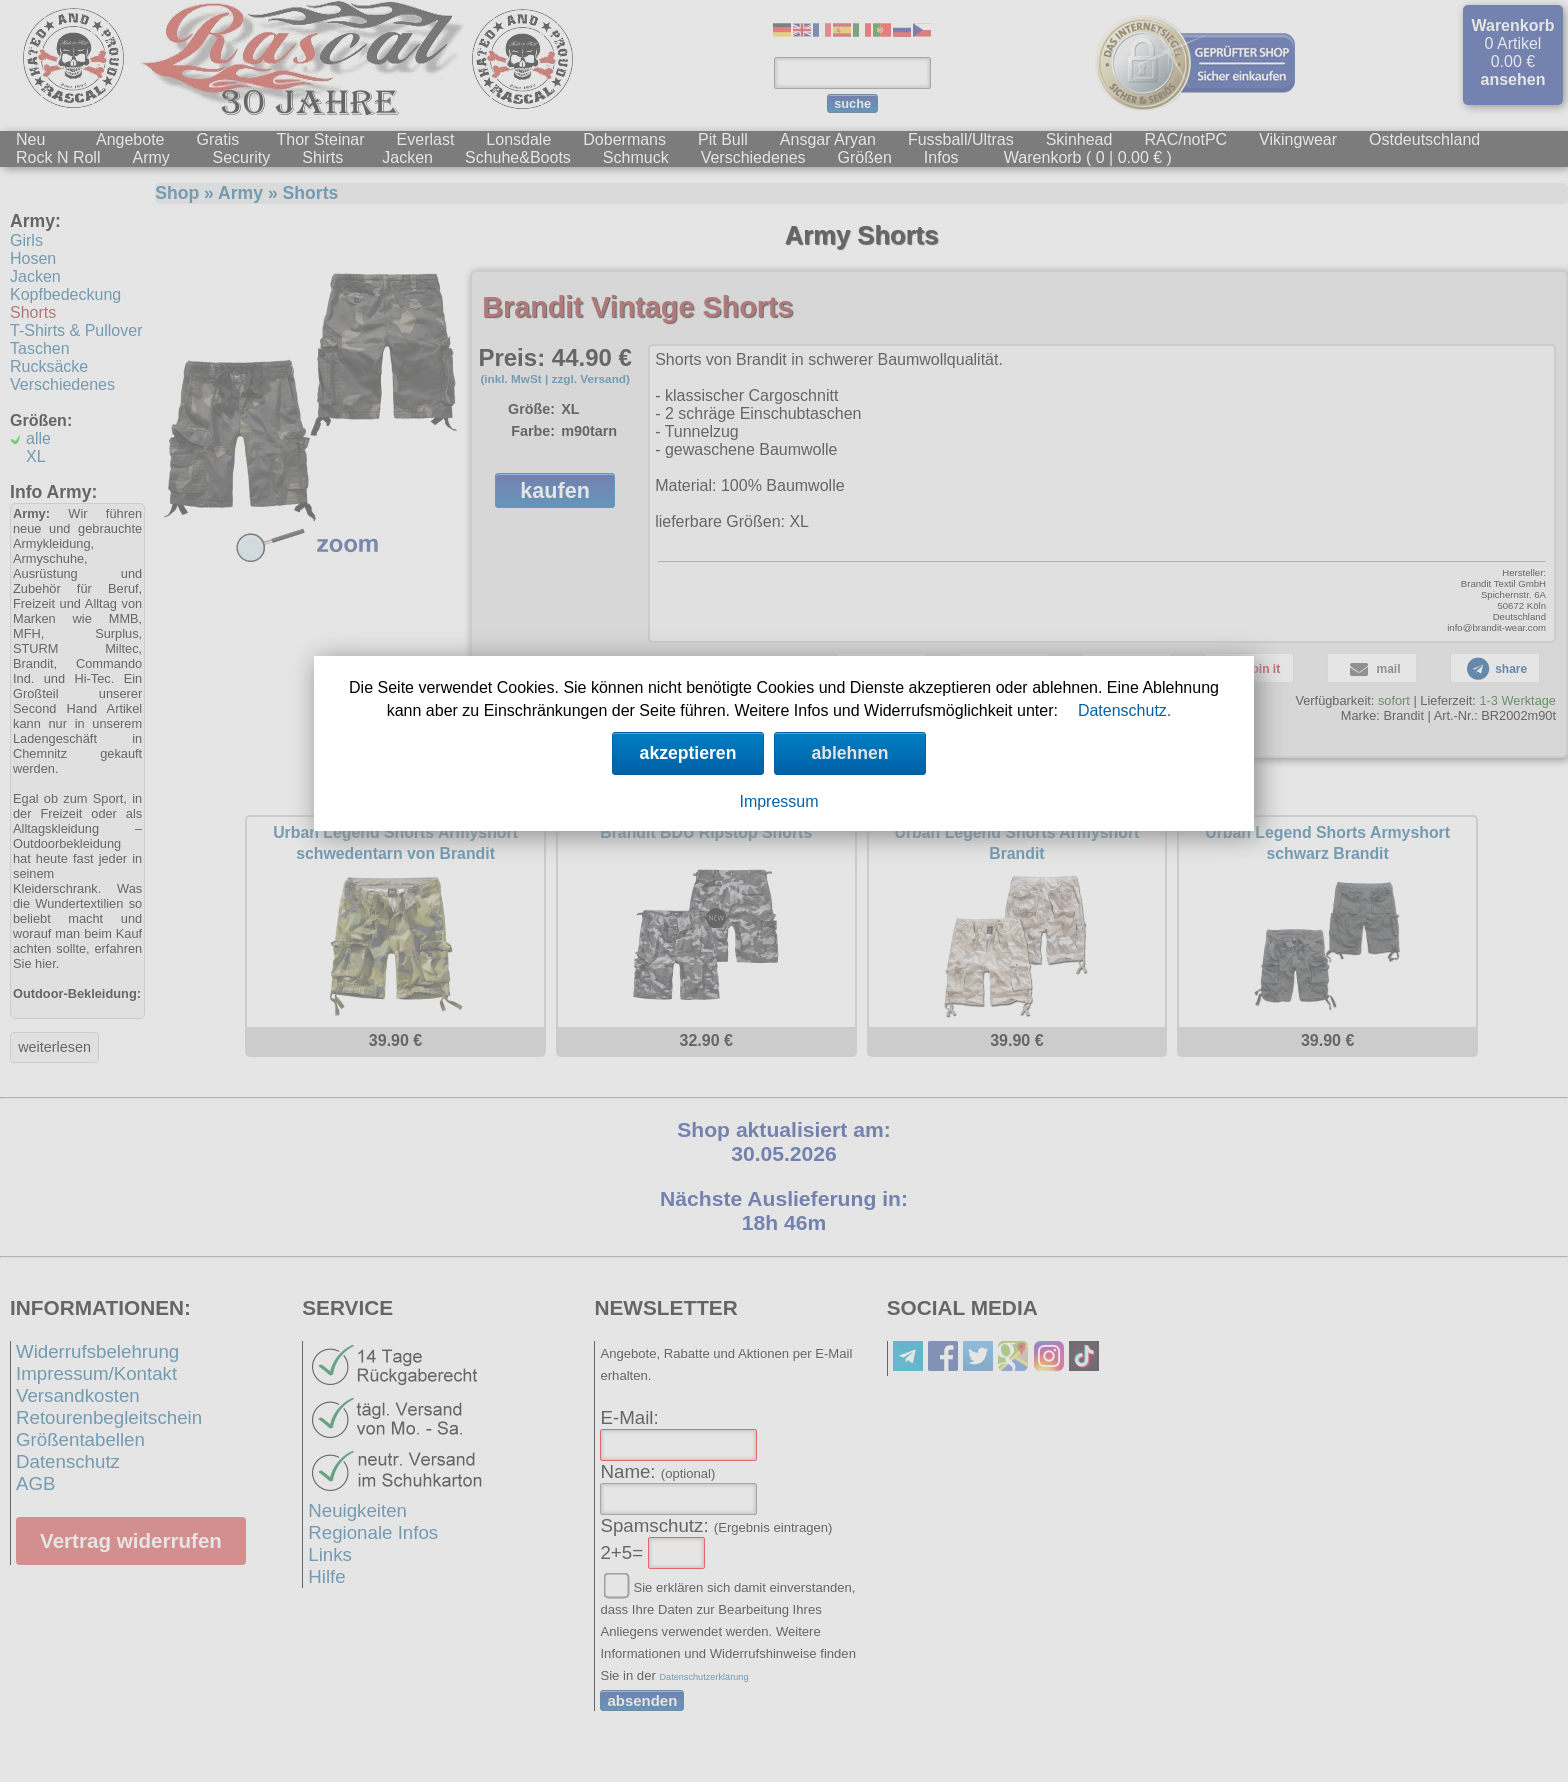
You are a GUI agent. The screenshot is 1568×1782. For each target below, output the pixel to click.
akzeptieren (688, 753)
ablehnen (849, 753)
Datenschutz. (1124, 710)
